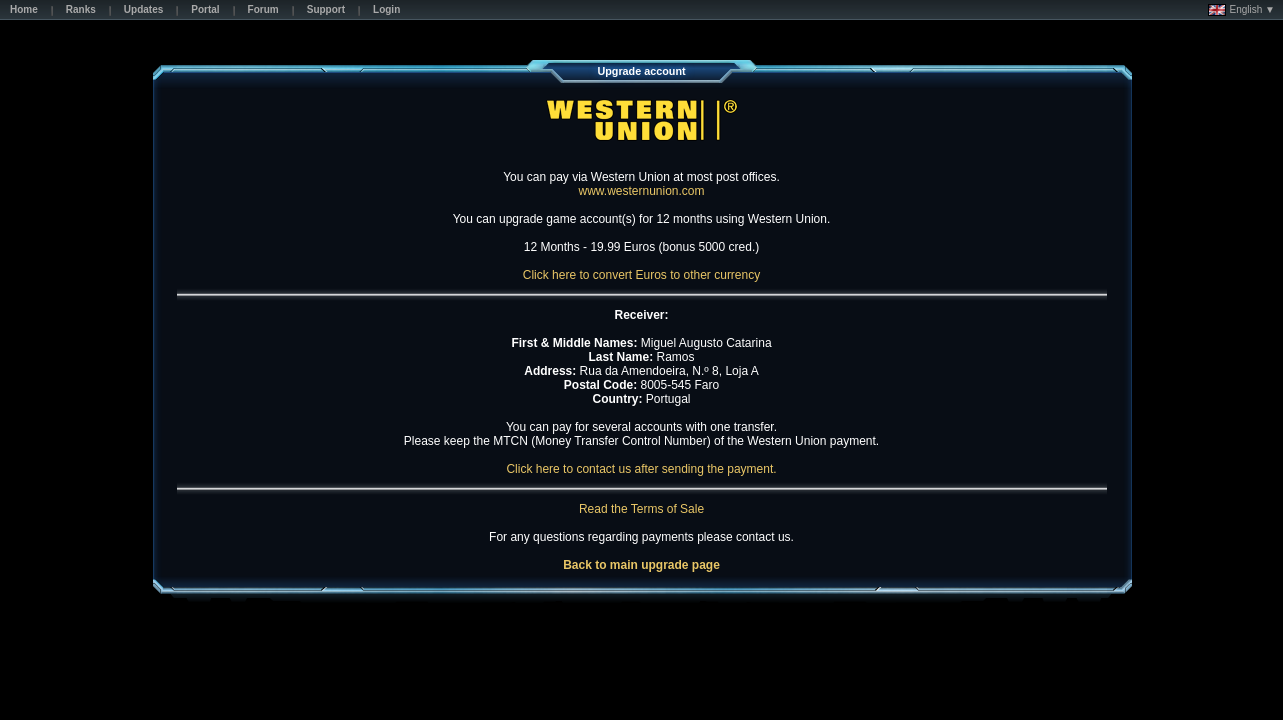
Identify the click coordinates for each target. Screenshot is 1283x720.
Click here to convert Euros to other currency (641, 275)
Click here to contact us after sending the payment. (641, 469)
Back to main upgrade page (641, 565)
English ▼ (1241, 10)
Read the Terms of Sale (641, 509)
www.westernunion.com (641, 191)
